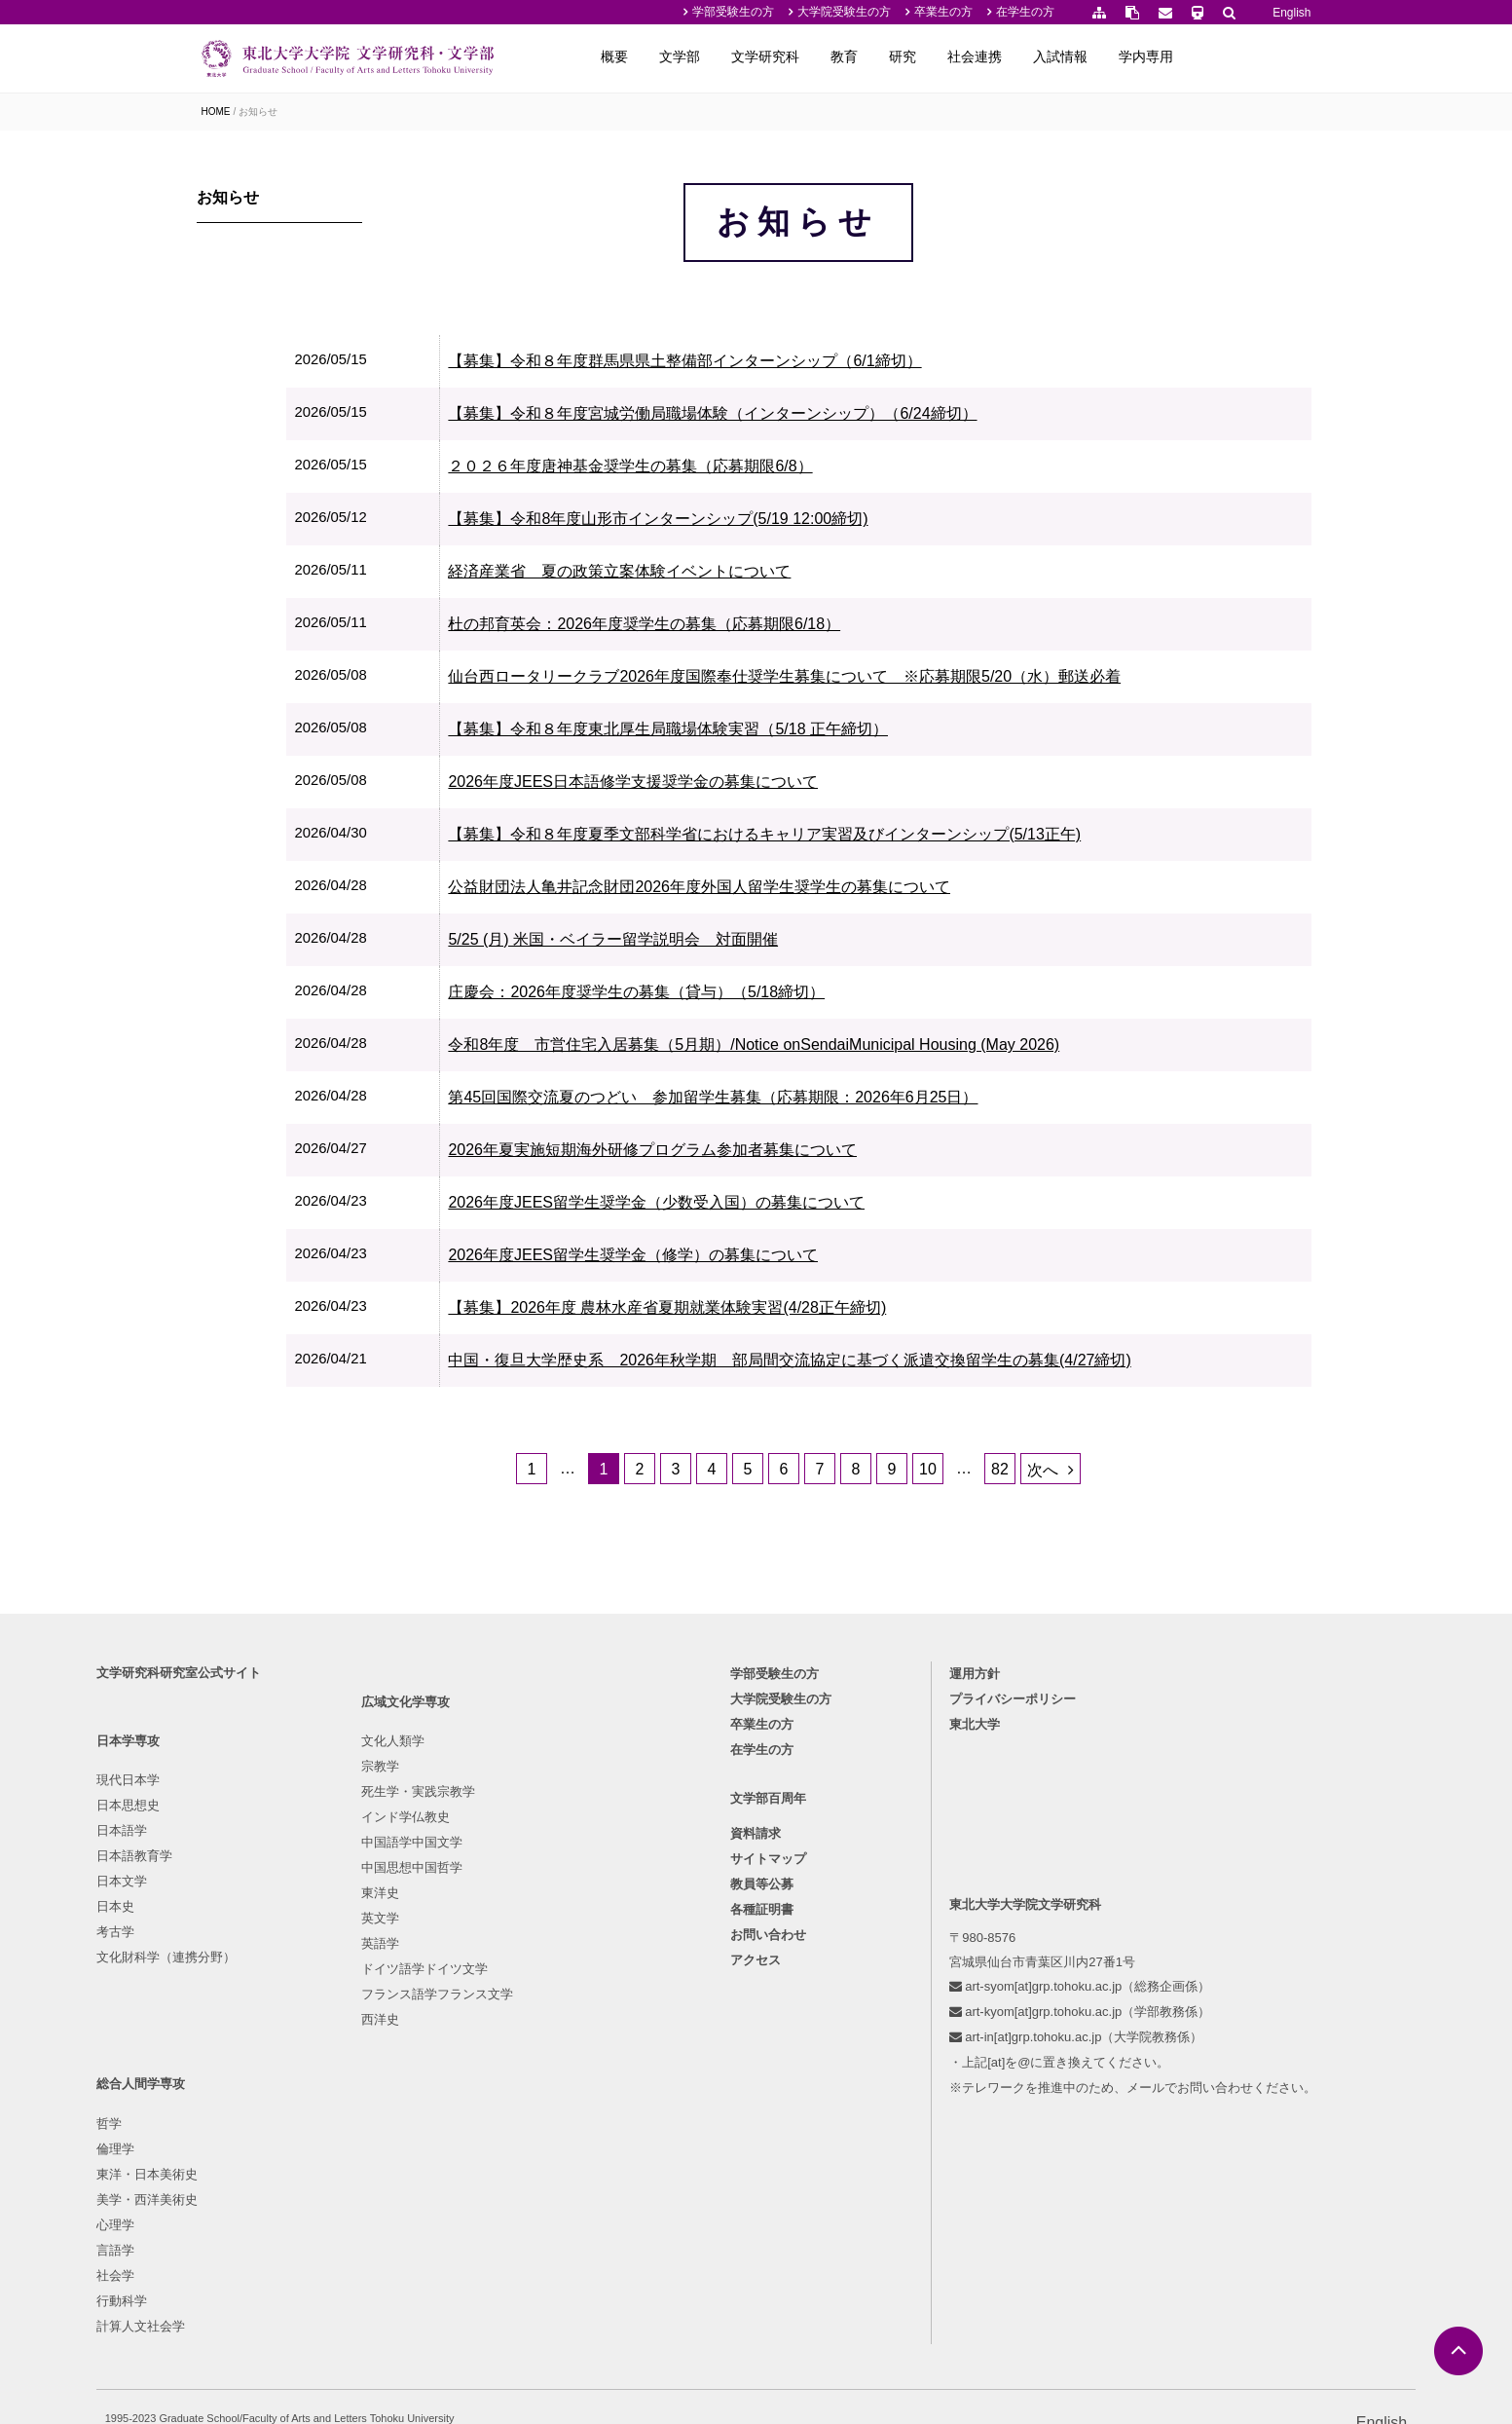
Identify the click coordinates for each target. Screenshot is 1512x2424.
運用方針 (929, 1842)
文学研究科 (887, 56)
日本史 (221, 2075)
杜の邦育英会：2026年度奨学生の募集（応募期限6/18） (742, 680)
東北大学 (929, 1892)
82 (1057, 1559)
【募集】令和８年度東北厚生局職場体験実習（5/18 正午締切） (766, 785)
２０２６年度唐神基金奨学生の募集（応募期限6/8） (728, 522)
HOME (216, 111)
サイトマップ (769, 2033)
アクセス (756, 2134)
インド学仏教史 (411, 2024)
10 (985, 1559)
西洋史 (386, 2226)
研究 (1024, 56)
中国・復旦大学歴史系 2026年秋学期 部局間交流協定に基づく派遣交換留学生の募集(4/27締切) (887, 1416)
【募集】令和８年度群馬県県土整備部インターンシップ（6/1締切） (782, 417)
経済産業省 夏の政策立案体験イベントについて (717, 627)
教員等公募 (762, 2058)
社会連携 (1096, 56)
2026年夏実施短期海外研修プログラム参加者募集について (750, 1206)
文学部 (801, 56)
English (1291, 12)
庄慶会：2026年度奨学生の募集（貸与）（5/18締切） (734, 1048)
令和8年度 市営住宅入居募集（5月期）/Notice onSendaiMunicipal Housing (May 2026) (852, 1101)
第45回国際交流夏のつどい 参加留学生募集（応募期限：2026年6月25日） (811, 1153)
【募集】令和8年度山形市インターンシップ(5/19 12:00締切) (756, 575)
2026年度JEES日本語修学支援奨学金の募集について (731, 838)
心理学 (553, 2049)
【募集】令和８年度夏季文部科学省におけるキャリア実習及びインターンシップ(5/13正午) (862, 890)
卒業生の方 (943, 12)
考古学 (221, 2100)
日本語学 (227, 1999)
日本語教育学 (239, 2024)
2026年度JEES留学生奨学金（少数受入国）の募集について (754, 1258)
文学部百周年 (769, 1972)
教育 (965, 56)
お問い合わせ (769, 2109)
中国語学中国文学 (417, 2049)
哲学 (546, 1948)
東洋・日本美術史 (584, 1999)
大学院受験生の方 (844, 12)
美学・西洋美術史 (584, 2024)
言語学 (553, 2075)
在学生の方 (1025, 12)
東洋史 (386, 2100)
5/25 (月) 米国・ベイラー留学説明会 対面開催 (711, 996)
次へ (1100, 1560)
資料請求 (756, 2007)
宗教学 (386, 1973)
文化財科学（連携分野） (271, 2125)
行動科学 (559, 2125)
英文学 (386, 2125)
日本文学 (227, 2049)
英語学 (386, 2151)
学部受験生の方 (733, 12)
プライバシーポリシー (967, 1867)
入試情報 (1182, 56)
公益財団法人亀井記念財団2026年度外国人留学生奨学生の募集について (797, 943)
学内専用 (1267, 56)
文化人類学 (398, 1948)
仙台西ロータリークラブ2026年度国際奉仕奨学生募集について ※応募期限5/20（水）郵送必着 (882, 733)
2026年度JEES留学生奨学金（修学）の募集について (731, 1311)
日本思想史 (233, 1973)
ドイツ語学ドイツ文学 (430, 2176)
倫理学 (553, 1973)
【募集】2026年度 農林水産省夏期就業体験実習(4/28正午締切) (765, 1364)
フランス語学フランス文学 (443, 2201)
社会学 (553, 2100)
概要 (736, 56)
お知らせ (258, 111)
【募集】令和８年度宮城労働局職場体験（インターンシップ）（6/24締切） (810, 470)
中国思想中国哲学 (417, 2075)
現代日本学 (233, 1948)
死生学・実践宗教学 (424, 1999)
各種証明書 (762, 2083)
